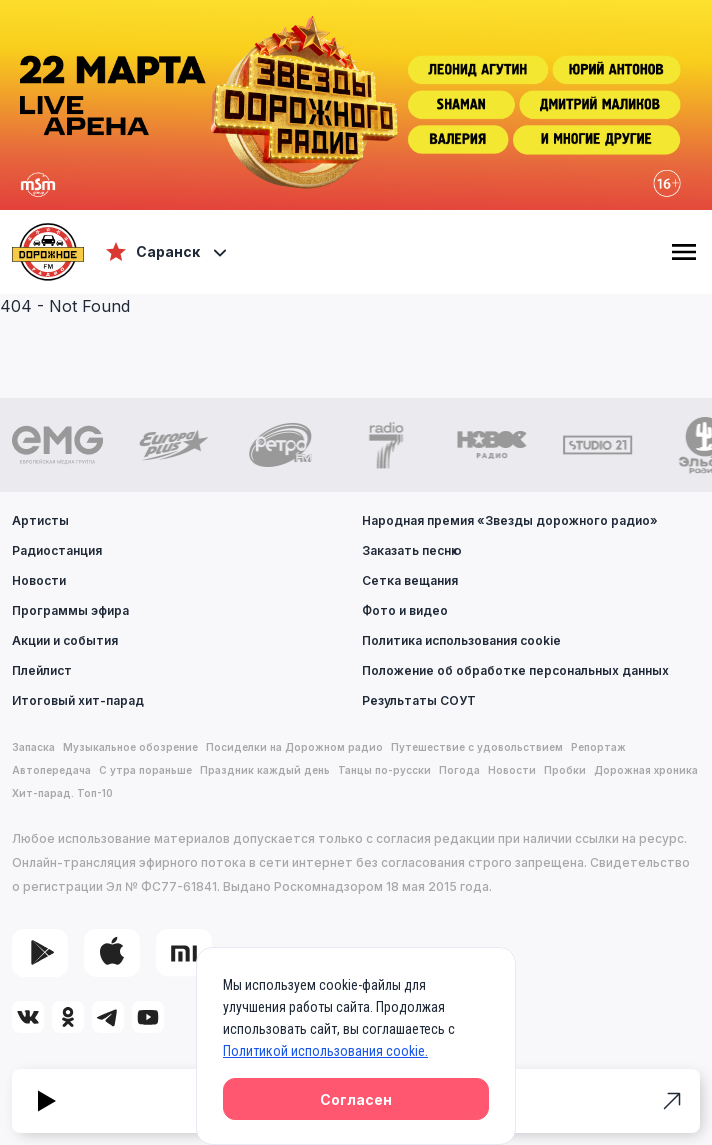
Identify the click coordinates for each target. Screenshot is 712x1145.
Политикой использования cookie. (325, 1051)
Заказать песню (412, 550)
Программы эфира (70, 610)
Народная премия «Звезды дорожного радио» (510, 520)
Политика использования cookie (461, 640)
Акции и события (65, 640)
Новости (39, 580)
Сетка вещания (410, 580)
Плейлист (42, 670)
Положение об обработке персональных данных (515, 670)
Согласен (356, 1099)
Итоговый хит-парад (78, 700)
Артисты (40, 520)
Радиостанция (57, 550)
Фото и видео (405, 610)
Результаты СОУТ (419, 700)
